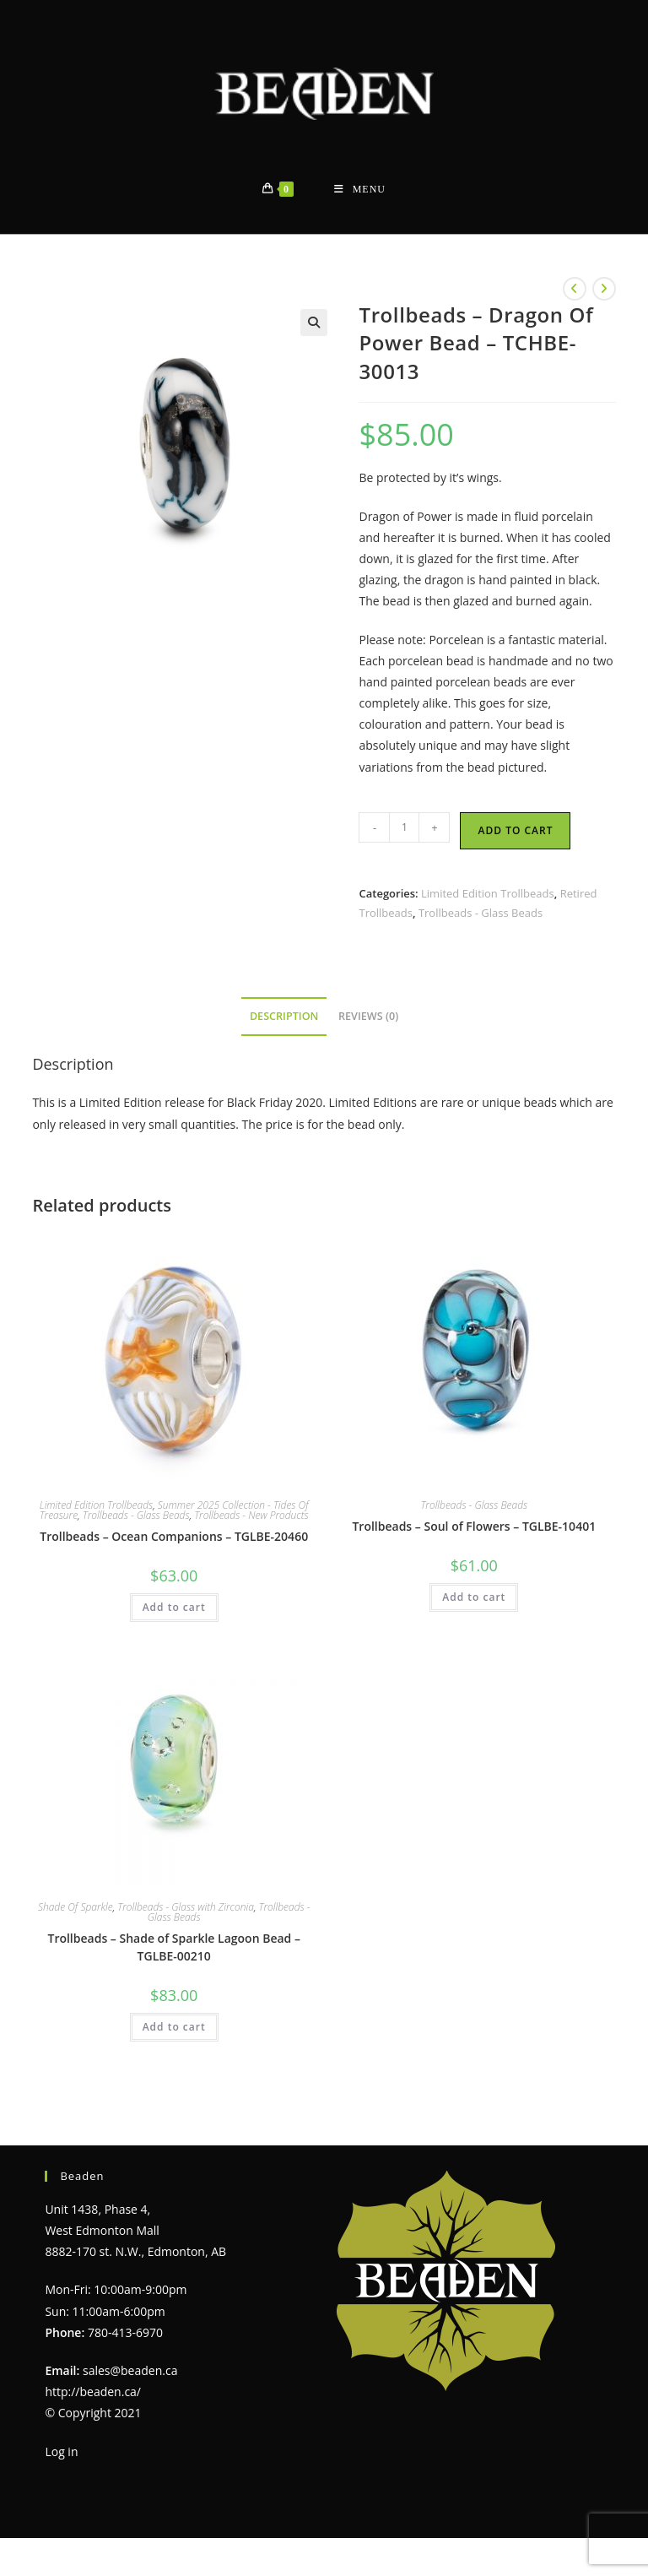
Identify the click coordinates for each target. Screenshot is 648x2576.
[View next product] (604, 289)
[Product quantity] (404, 827)
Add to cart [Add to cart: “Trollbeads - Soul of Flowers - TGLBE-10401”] (473, 1597)
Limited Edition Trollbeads (487, 893)
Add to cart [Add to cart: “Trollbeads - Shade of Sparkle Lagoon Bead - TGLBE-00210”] (174, 2027)
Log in (61, 2451)
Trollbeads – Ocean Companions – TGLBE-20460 (174, 1536)
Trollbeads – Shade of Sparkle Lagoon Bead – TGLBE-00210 (173, 1947)
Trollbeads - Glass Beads (480, 912)
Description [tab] (284, 1016)
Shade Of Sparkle (75, 1907)
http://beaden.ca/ (93, 2391)
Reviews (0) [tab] (368, 1016)
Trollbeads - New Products (251, 1515)
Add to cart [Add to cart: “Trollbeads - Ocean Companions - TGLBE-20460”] (174, 1607)
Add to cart (515, 830)
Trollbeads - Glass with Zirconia (185, 1907)
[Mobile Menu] (360, 189)
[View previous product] (574, 289)
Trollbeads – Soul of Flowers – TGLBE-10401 (474, 1526)
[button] (313, 322)
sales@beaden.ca (130, 2370)
